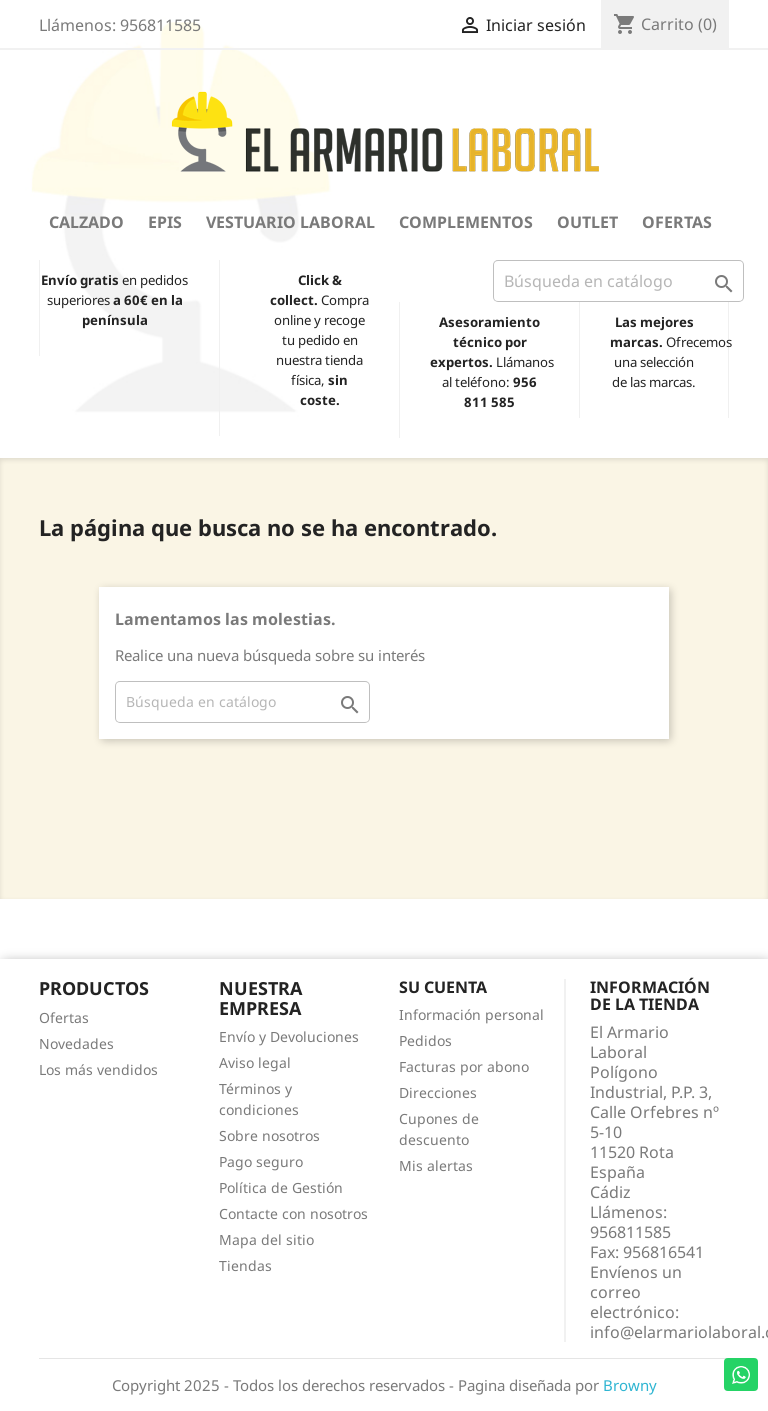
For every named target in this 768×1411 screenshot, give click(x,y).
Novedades (76, 1043)
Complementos (466, 222)
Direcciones (438, 1092)
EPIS (165, 222)
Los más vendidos (98, 1069)
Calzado (86, 222)
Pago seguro (261, 1161)
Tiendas (245, 1265)
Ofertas (677, 222)
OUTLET (587, 222)
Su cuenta (443, 987)
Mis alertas (436, 1165)
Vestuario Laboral (290, 222)
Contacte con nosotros (293, 1213)
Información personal (471, 1014)
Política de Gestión (281, 1187)
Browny (630, 1385)
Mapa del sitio (266, 1239)
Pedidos (425, 1040)
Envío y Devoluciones (289, 1036)
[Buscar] (618, 281)
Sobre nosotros (269, 1135)
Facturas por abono (464, 1066)
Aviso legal (255, 1062)
